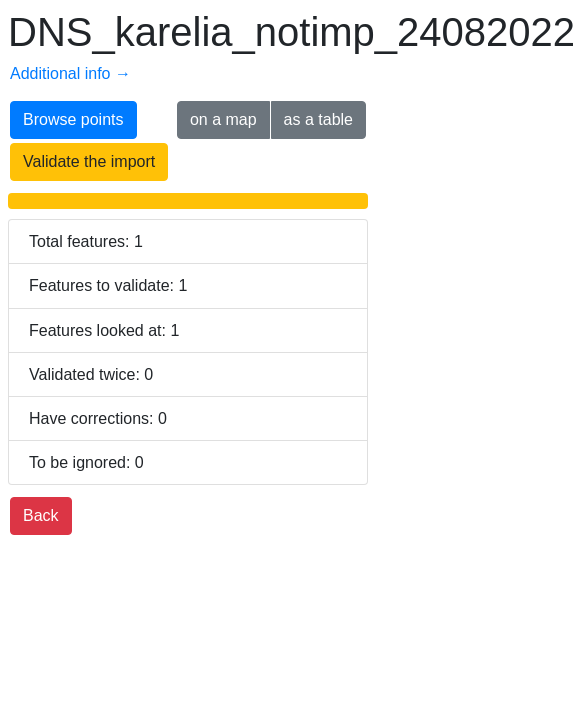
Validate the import (89, 161)
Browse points (73, 119)
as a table (318, 119)
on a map (223, 119)
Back (41, 515)
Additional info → (70, 73)
